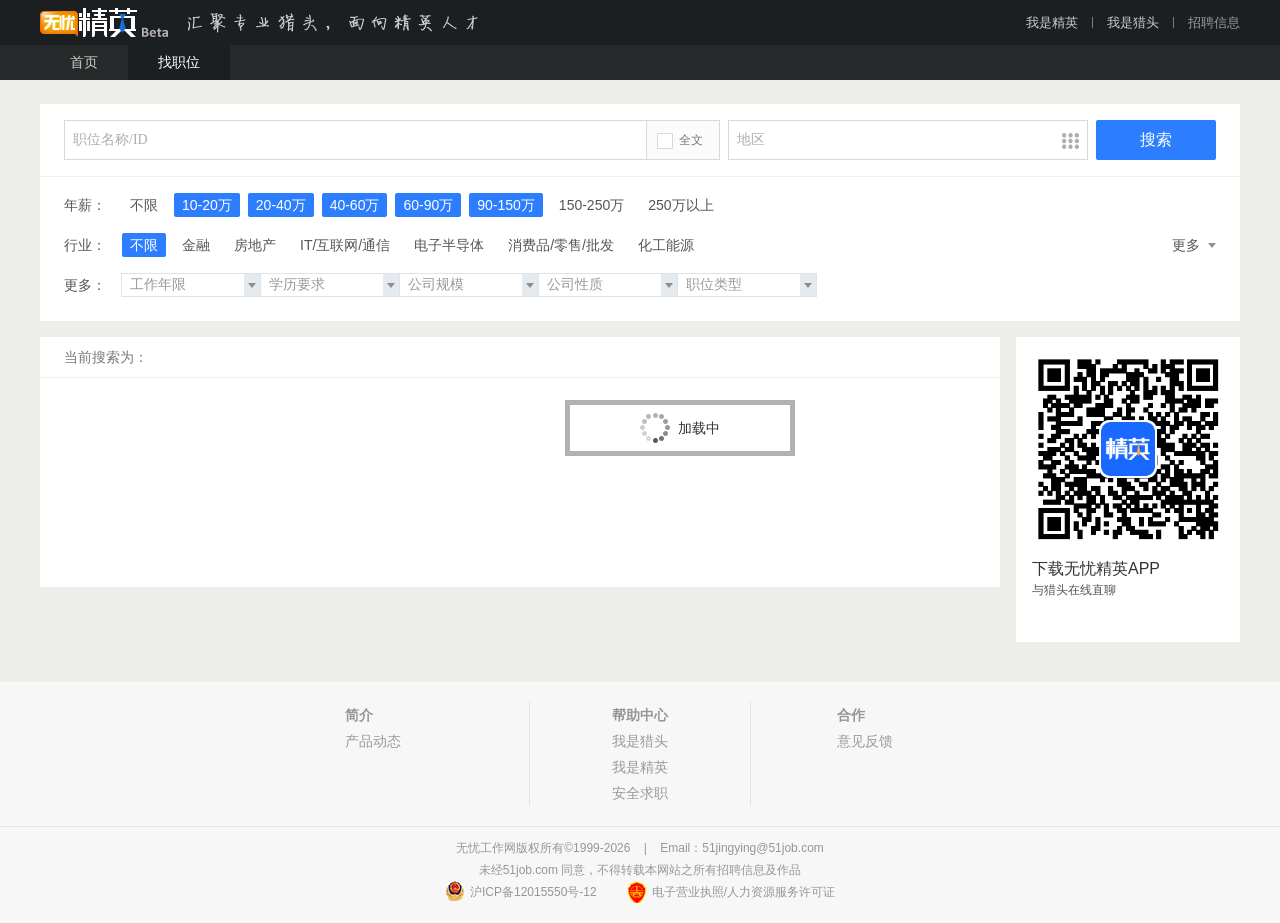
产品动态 (373, 741)
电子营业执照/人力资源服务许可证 (743, 892)
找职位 (179, 62)
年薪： (85, 205)
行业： (85, 245)
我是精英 (1052, 22)
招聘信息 (1214, 22)
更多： (85, 285)
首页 (84, 62)
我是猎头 (1133, 22)
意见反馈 (865, 741)
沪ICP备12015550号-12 (533, 892)
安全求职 (640, 793)
